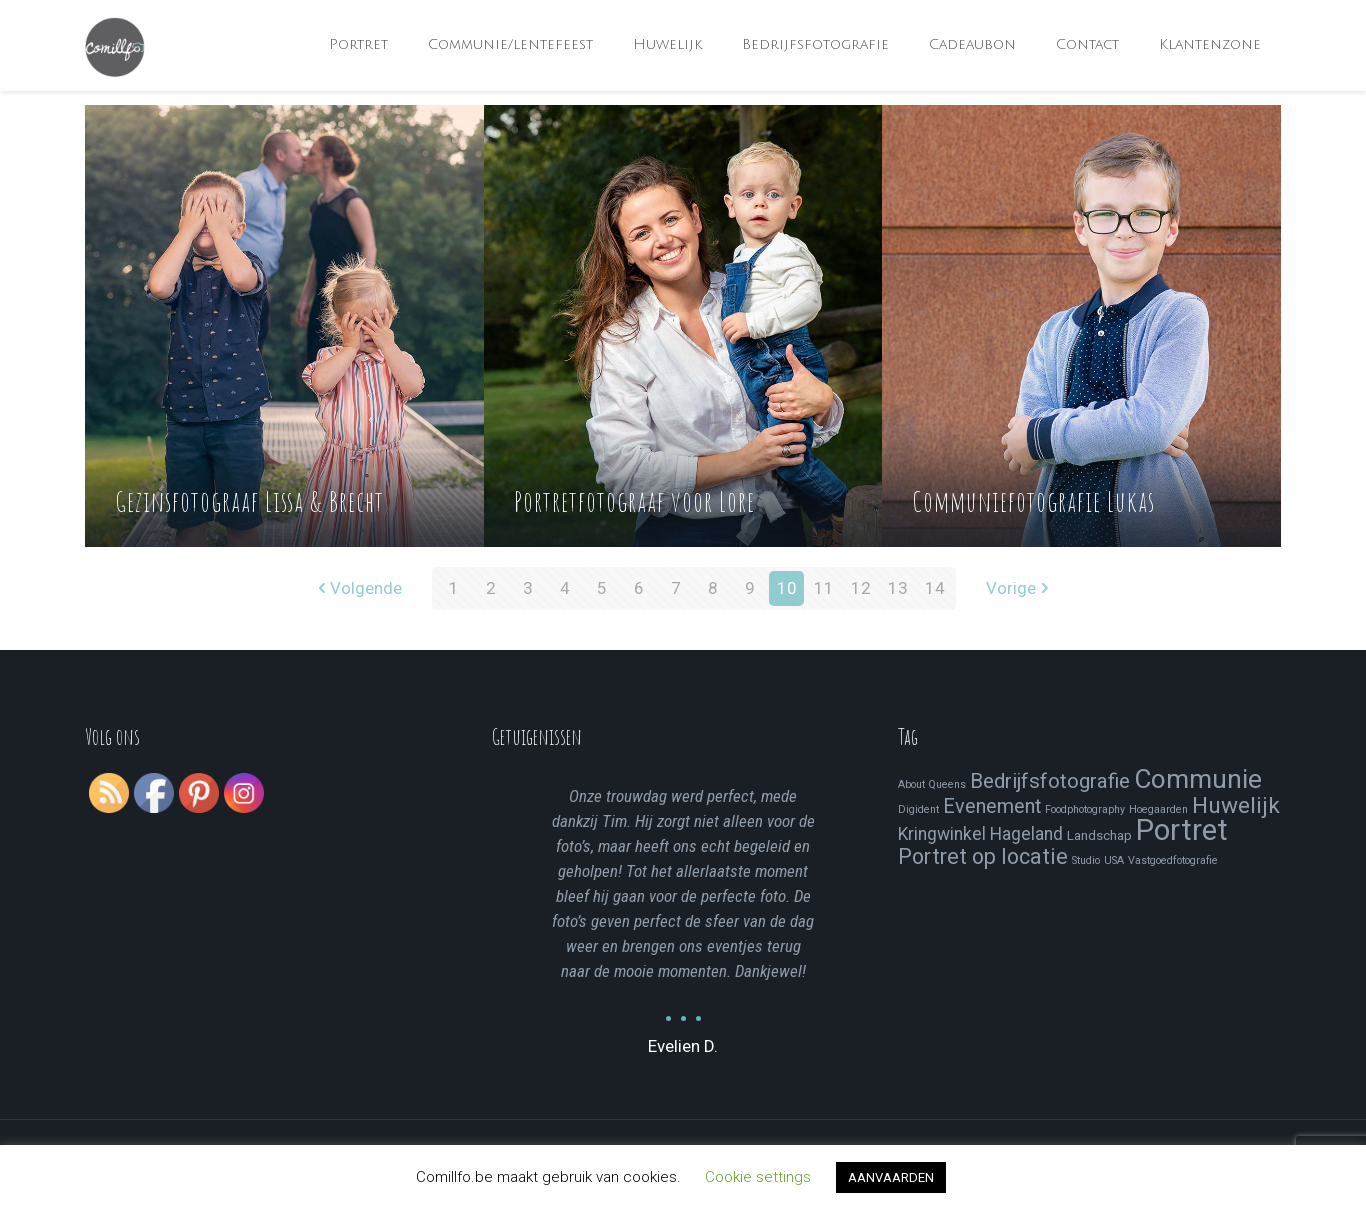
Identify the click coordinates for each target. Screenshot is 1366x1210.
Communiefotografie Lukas (1033, 501)
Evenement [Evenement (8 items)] (992, 806)
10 (787, 588)
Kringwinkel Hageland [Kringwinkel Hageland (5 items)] (980, 834)
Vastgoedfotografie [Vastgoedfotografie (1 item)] (1173, 860)
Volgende (357, 588)
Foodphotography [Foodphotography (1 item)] (1085, 809)
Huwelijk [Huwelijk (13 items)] (1236, 805)
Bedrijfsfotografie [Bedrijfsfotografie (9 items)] (1050, 781)
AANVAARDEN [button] (891, 1177)
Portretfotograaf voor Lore (634, 501)
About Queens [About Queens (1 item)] (932, 784)
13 (898, 588)
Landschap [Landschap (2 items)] (1099, 835)
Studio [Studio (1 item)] (1086, 860)
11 (824, 588)
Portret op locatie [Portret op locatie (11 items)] (983, 856)
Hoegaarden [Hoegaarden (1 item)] (1158, 809)
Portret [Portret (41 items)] (1182, 830)
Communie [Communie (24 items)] (1198, 779)
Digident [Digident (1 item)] (918, 809)
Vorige (1019, 588)
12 (861, 588)
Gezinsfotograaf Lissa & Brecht (249, 501)
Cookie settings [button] (758, 1177)
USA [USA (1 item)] (1114, 860)
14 (935, 588)
